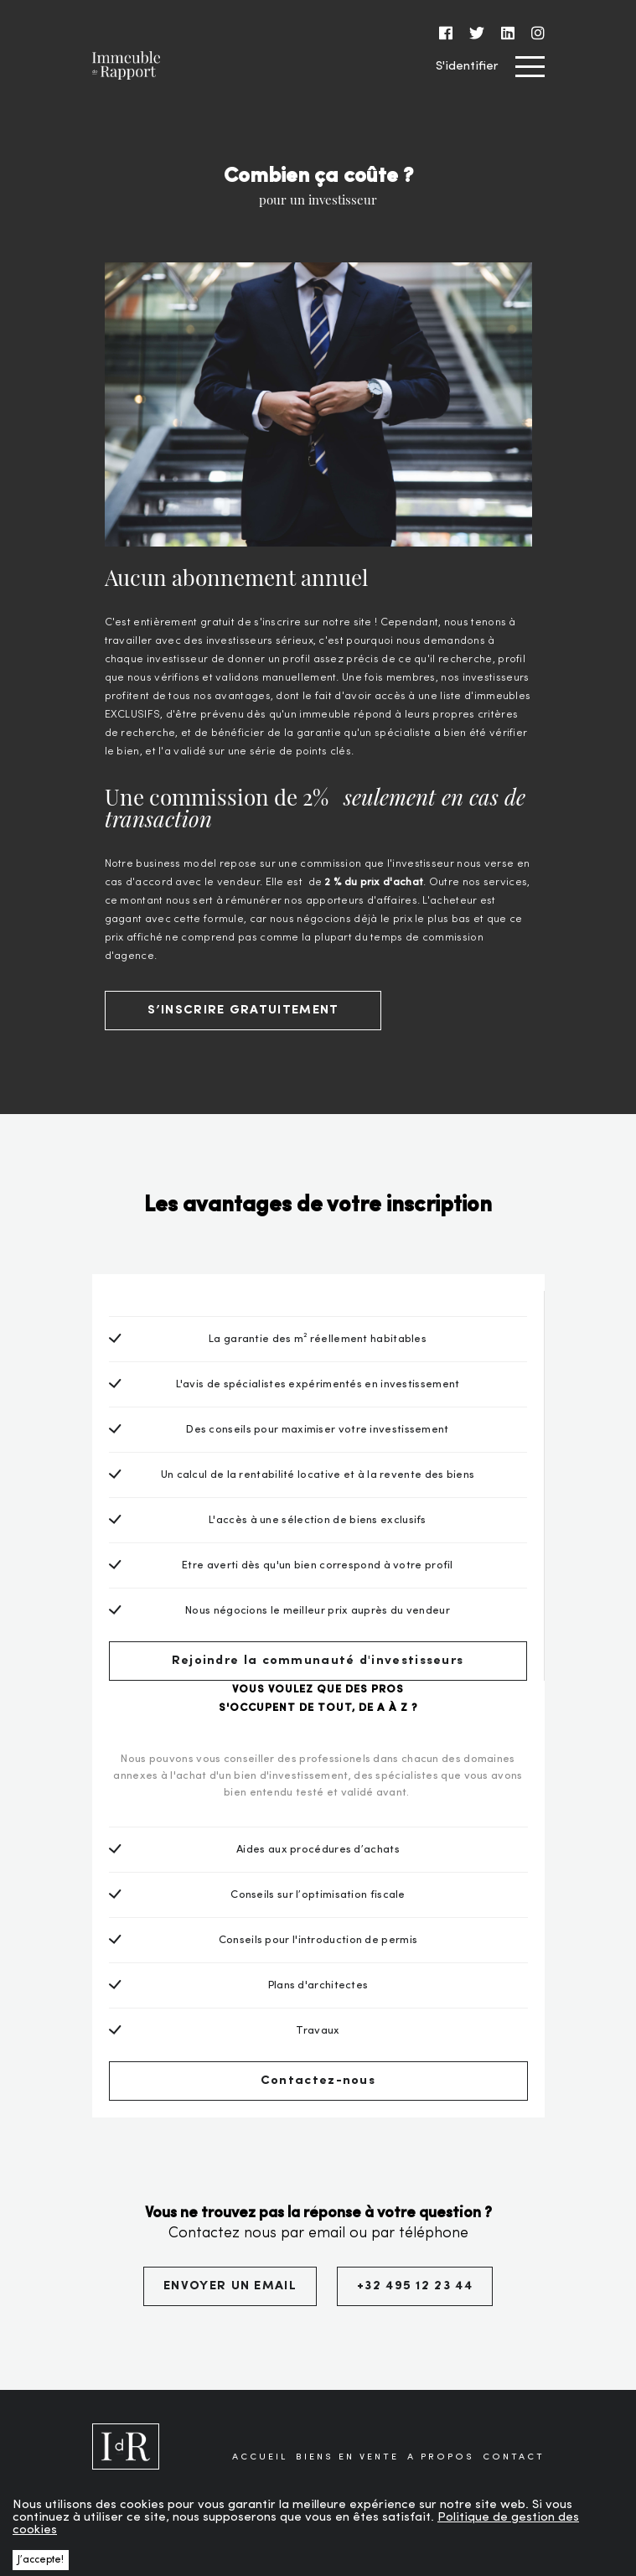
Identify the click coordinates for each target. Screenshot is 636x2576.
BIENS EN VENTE (347, 2457)
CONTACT (514, 2457)
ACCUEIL (259, 2457)
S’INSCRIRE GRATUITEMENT (243, 1010)
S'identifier (467, 66)
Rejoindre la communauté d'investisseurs (318, 1661)
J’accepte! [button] (41, 2560)
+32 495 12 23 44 (415, 2286)
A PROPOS (440, 2457)
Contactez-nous (318, 2081)
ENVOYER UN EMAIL (230, 2286)
